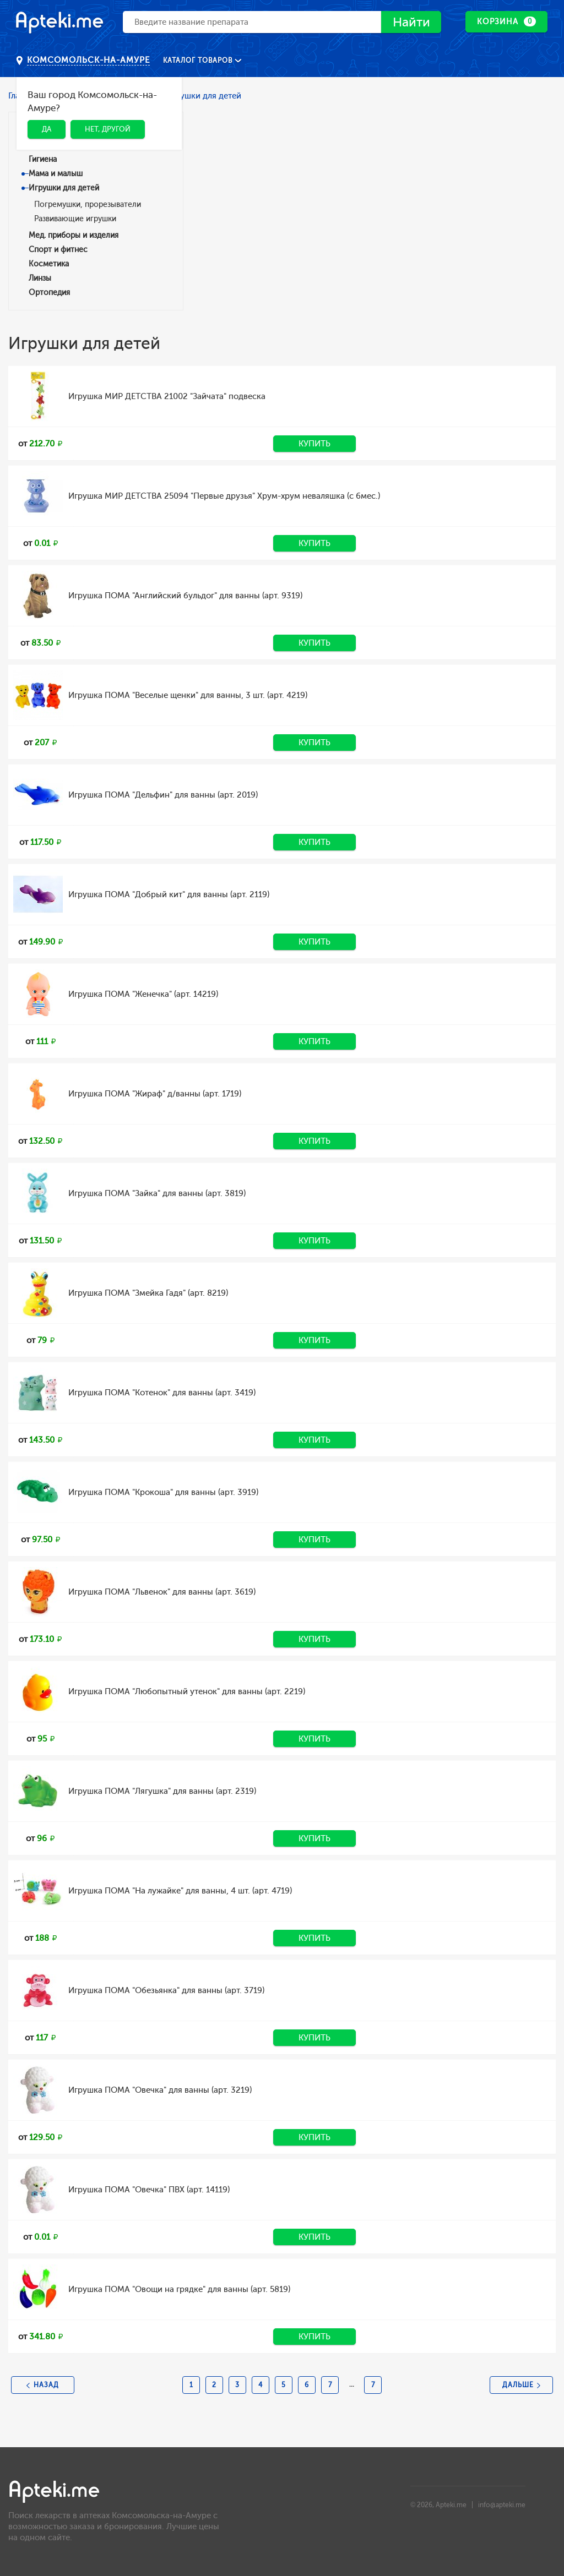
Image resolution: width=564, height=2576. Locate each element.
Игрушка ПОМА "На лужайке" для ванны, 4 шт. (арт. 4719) (180, 1891)
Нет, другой (108, 129)
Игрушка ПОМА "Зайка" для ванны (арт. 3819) (157, 1193)
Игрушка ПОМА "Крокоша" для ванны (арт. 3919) (163, 1492)
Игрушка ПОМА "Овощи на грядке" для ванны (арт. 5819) (179, 2289)
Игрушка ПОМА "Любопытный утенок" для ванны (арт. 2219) (186, 1691)
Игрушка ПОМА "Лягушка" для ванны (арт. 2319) (162, 1791)
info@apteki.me (501, 2505)
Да (46, 129)
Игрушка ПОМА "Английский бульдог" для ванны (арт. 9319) (185, 596)
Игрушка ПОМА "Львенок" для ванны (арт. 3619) (162, 1592)
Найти (410, 22)
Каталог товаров (199, 60)
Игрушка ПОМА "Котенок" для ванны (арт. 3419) (162, 1393)
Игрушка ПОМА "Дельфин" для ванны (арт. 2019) (163, 795)
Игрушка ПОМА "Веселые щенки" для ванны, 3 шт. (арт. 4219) (187, 695)
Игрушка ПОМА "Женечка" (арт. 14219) (143, 994)
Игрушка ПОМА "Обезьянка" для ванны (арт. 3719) (166, 1990)
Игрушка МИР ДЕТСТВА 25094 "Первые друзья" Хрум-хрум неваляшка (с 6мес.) (224, 496)
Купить (314, 444)
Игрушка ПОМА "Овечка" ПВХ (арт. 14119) (149, 2190)
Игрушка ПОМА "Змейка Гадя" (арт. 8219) (148, 1293)
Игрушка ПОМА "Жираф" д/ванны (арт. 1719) (154, 1094)
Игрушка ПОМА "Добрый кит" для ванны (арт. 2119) (168, 894)
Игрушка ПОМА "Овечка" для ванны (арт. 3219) (160, 2090)
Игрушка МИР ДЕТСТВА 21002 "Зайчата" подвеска (166, 396)
